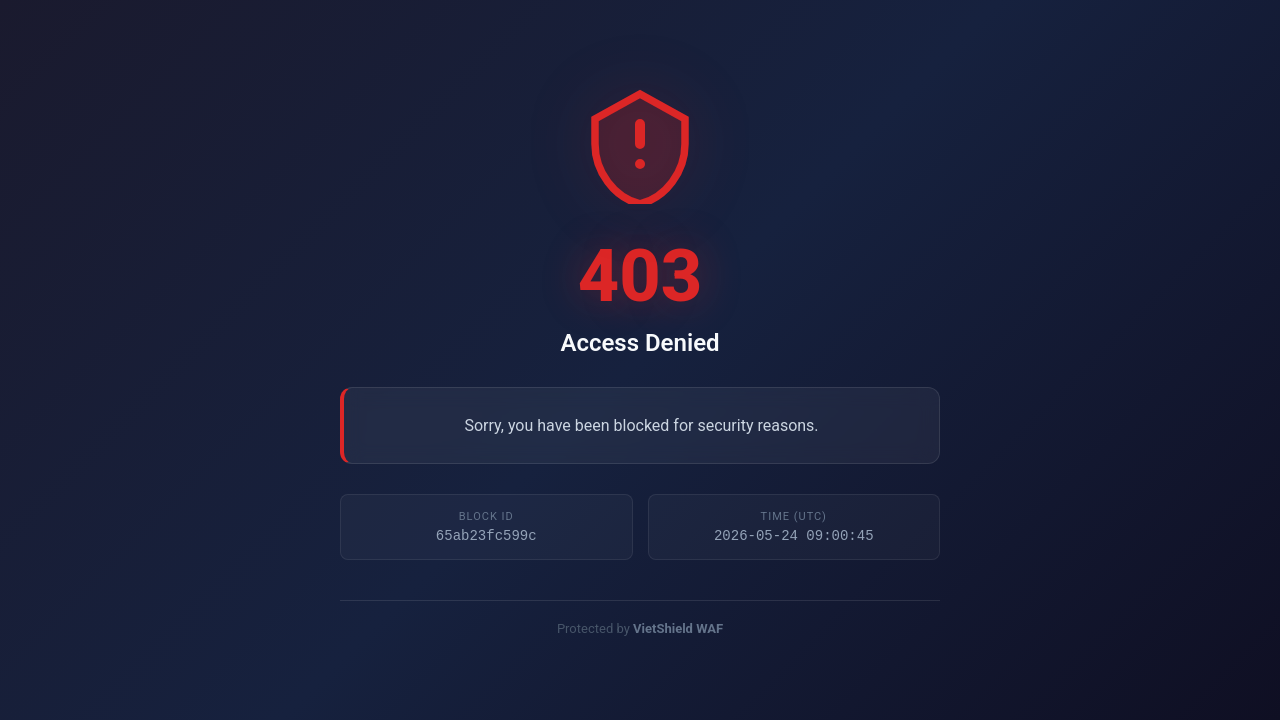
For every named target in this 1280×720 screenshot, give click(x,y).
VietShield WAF (678, 630)
